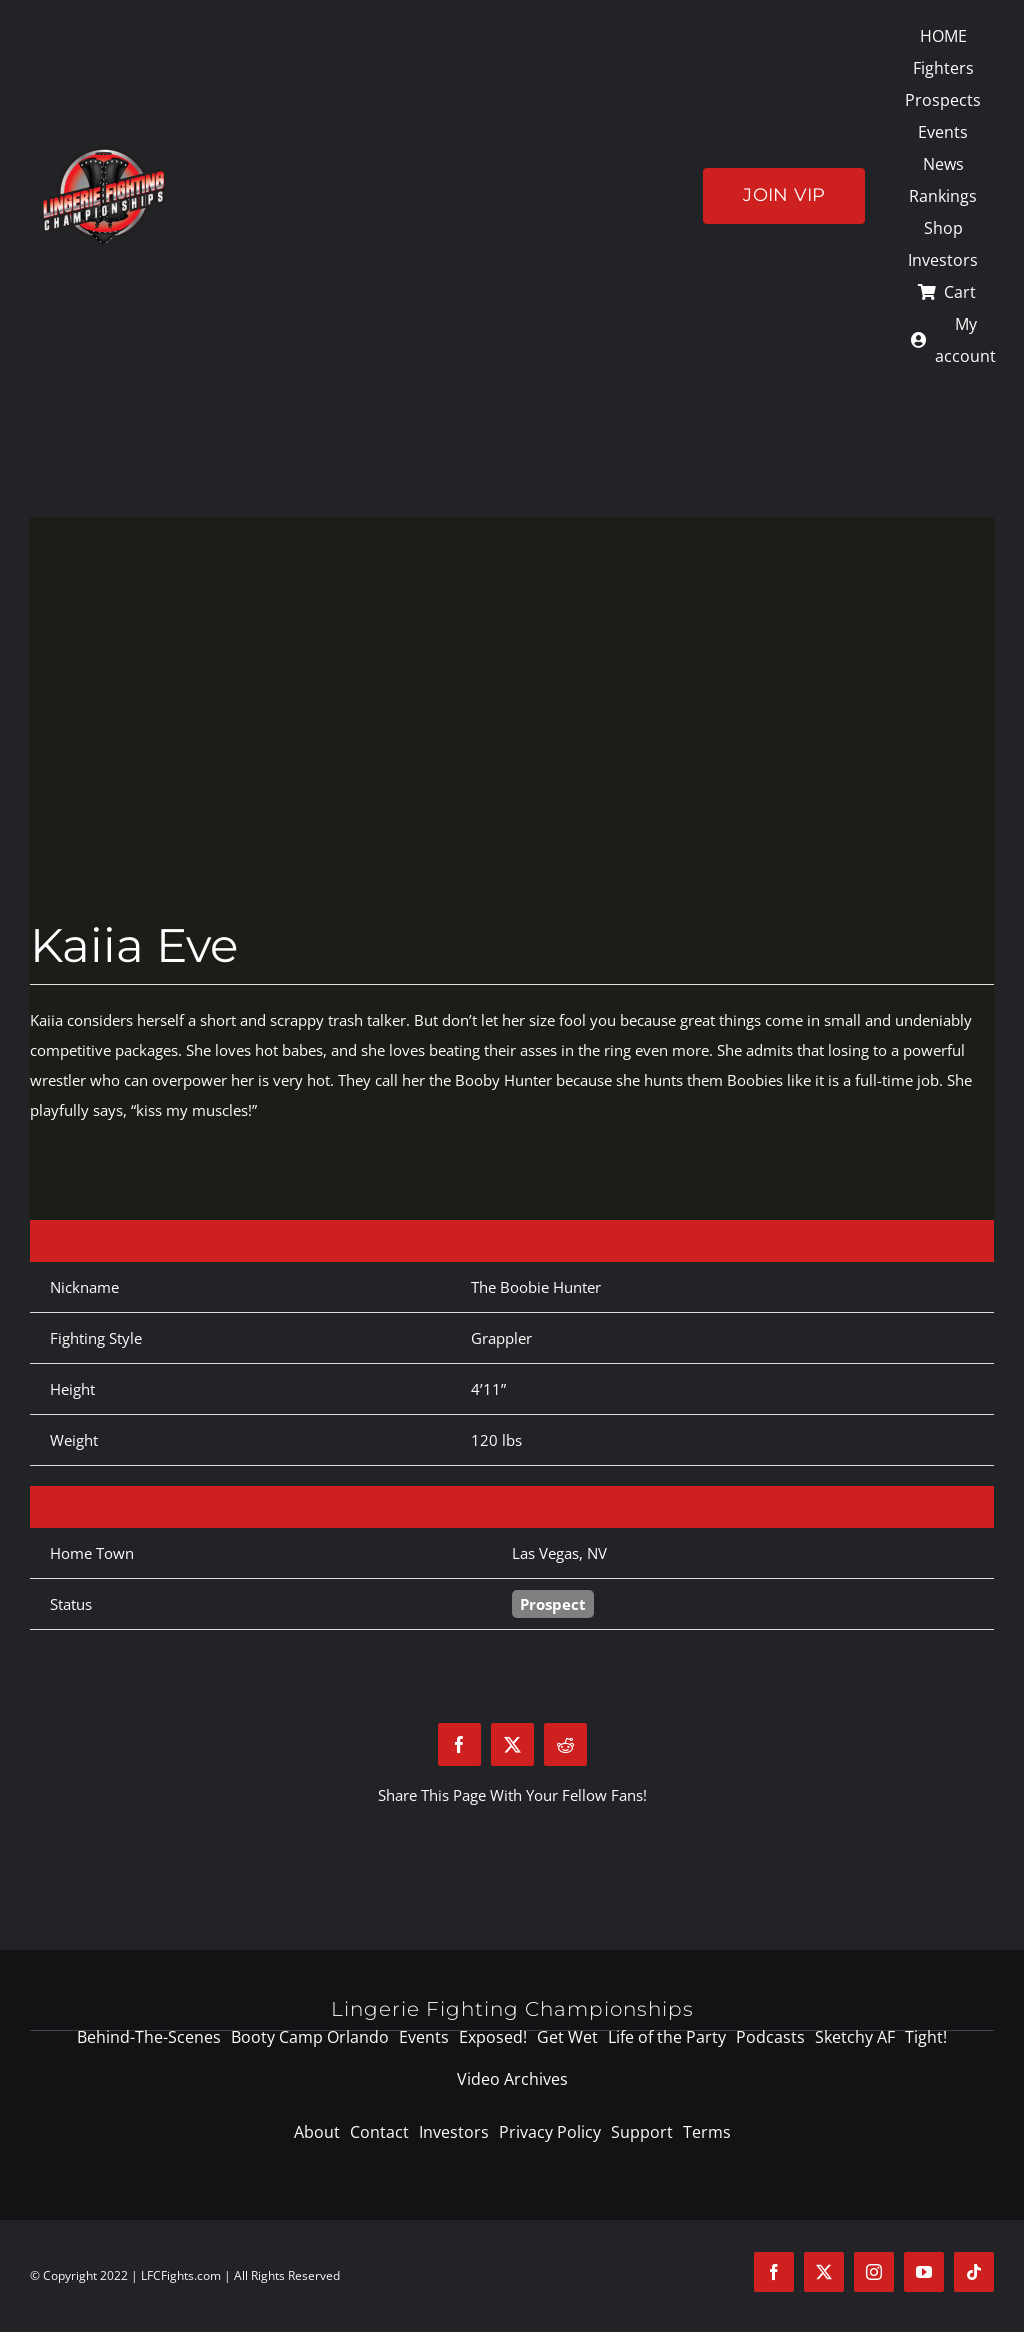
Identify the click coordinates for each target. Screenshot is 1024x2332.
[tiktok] (974, 2272)
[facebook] (774, 2272)
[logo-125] (103, 153)
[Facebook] (459, 1744)
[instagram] (874, 2272)
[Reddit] (565, 1744)
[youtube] (924, 2272)
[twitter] (824, 2272)
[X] (512, 1744)
